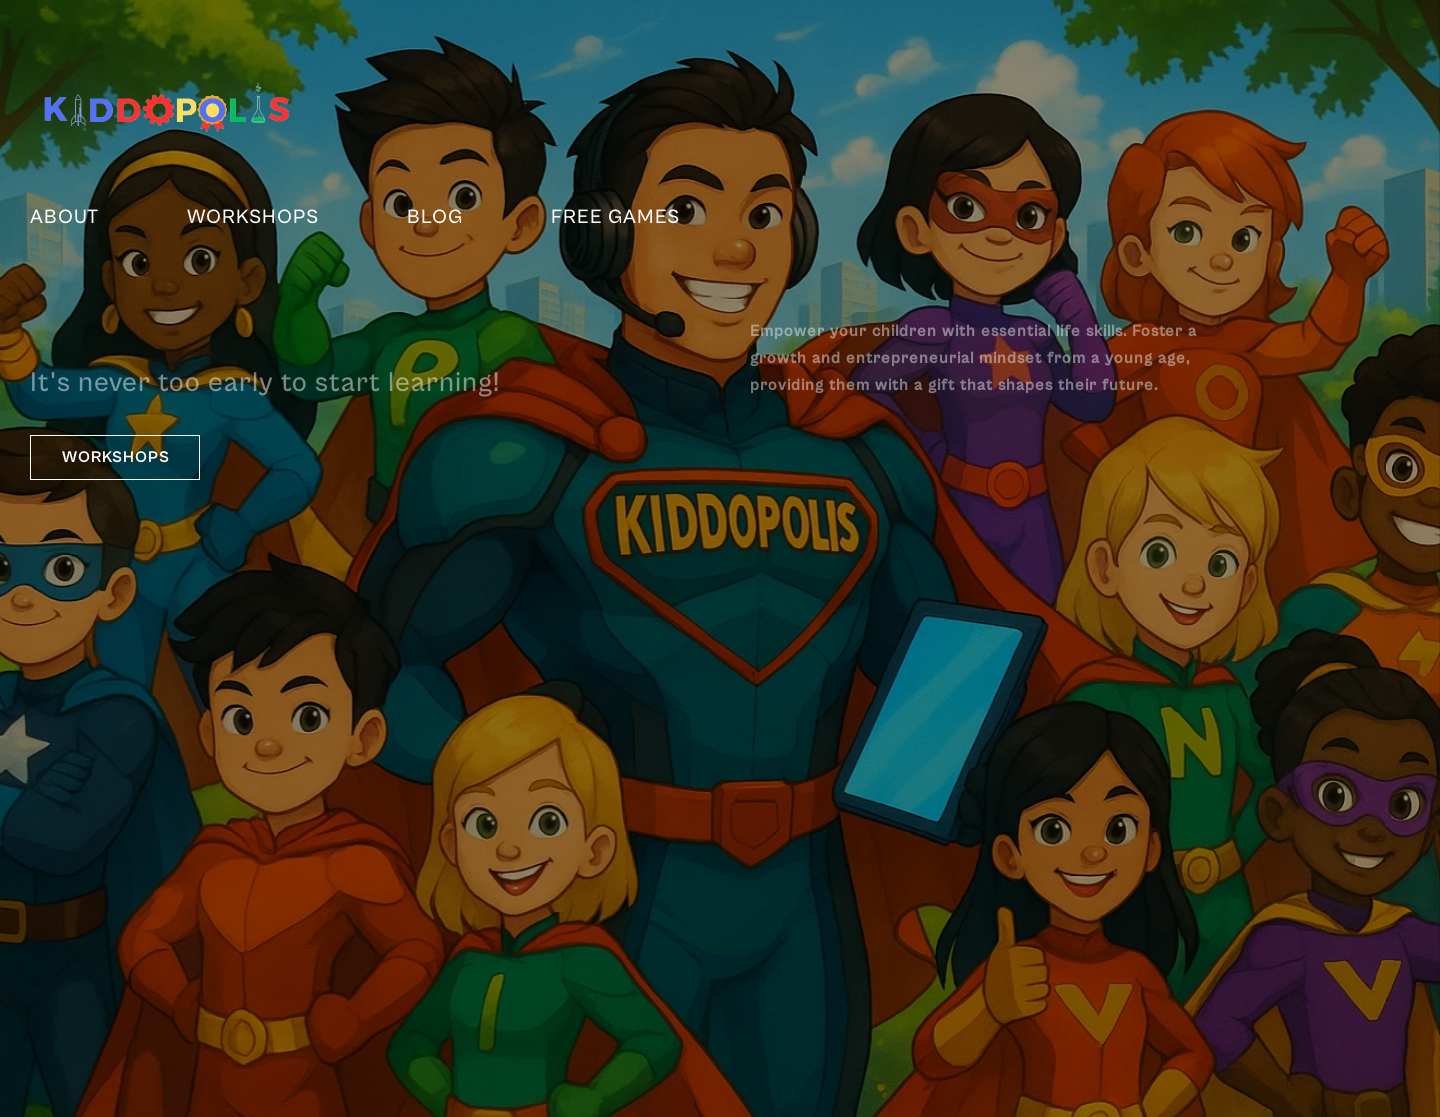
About (64, 217)
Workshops (253, 217)
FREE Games (615, 217)
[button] (115, 457)
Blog (435, 217)
